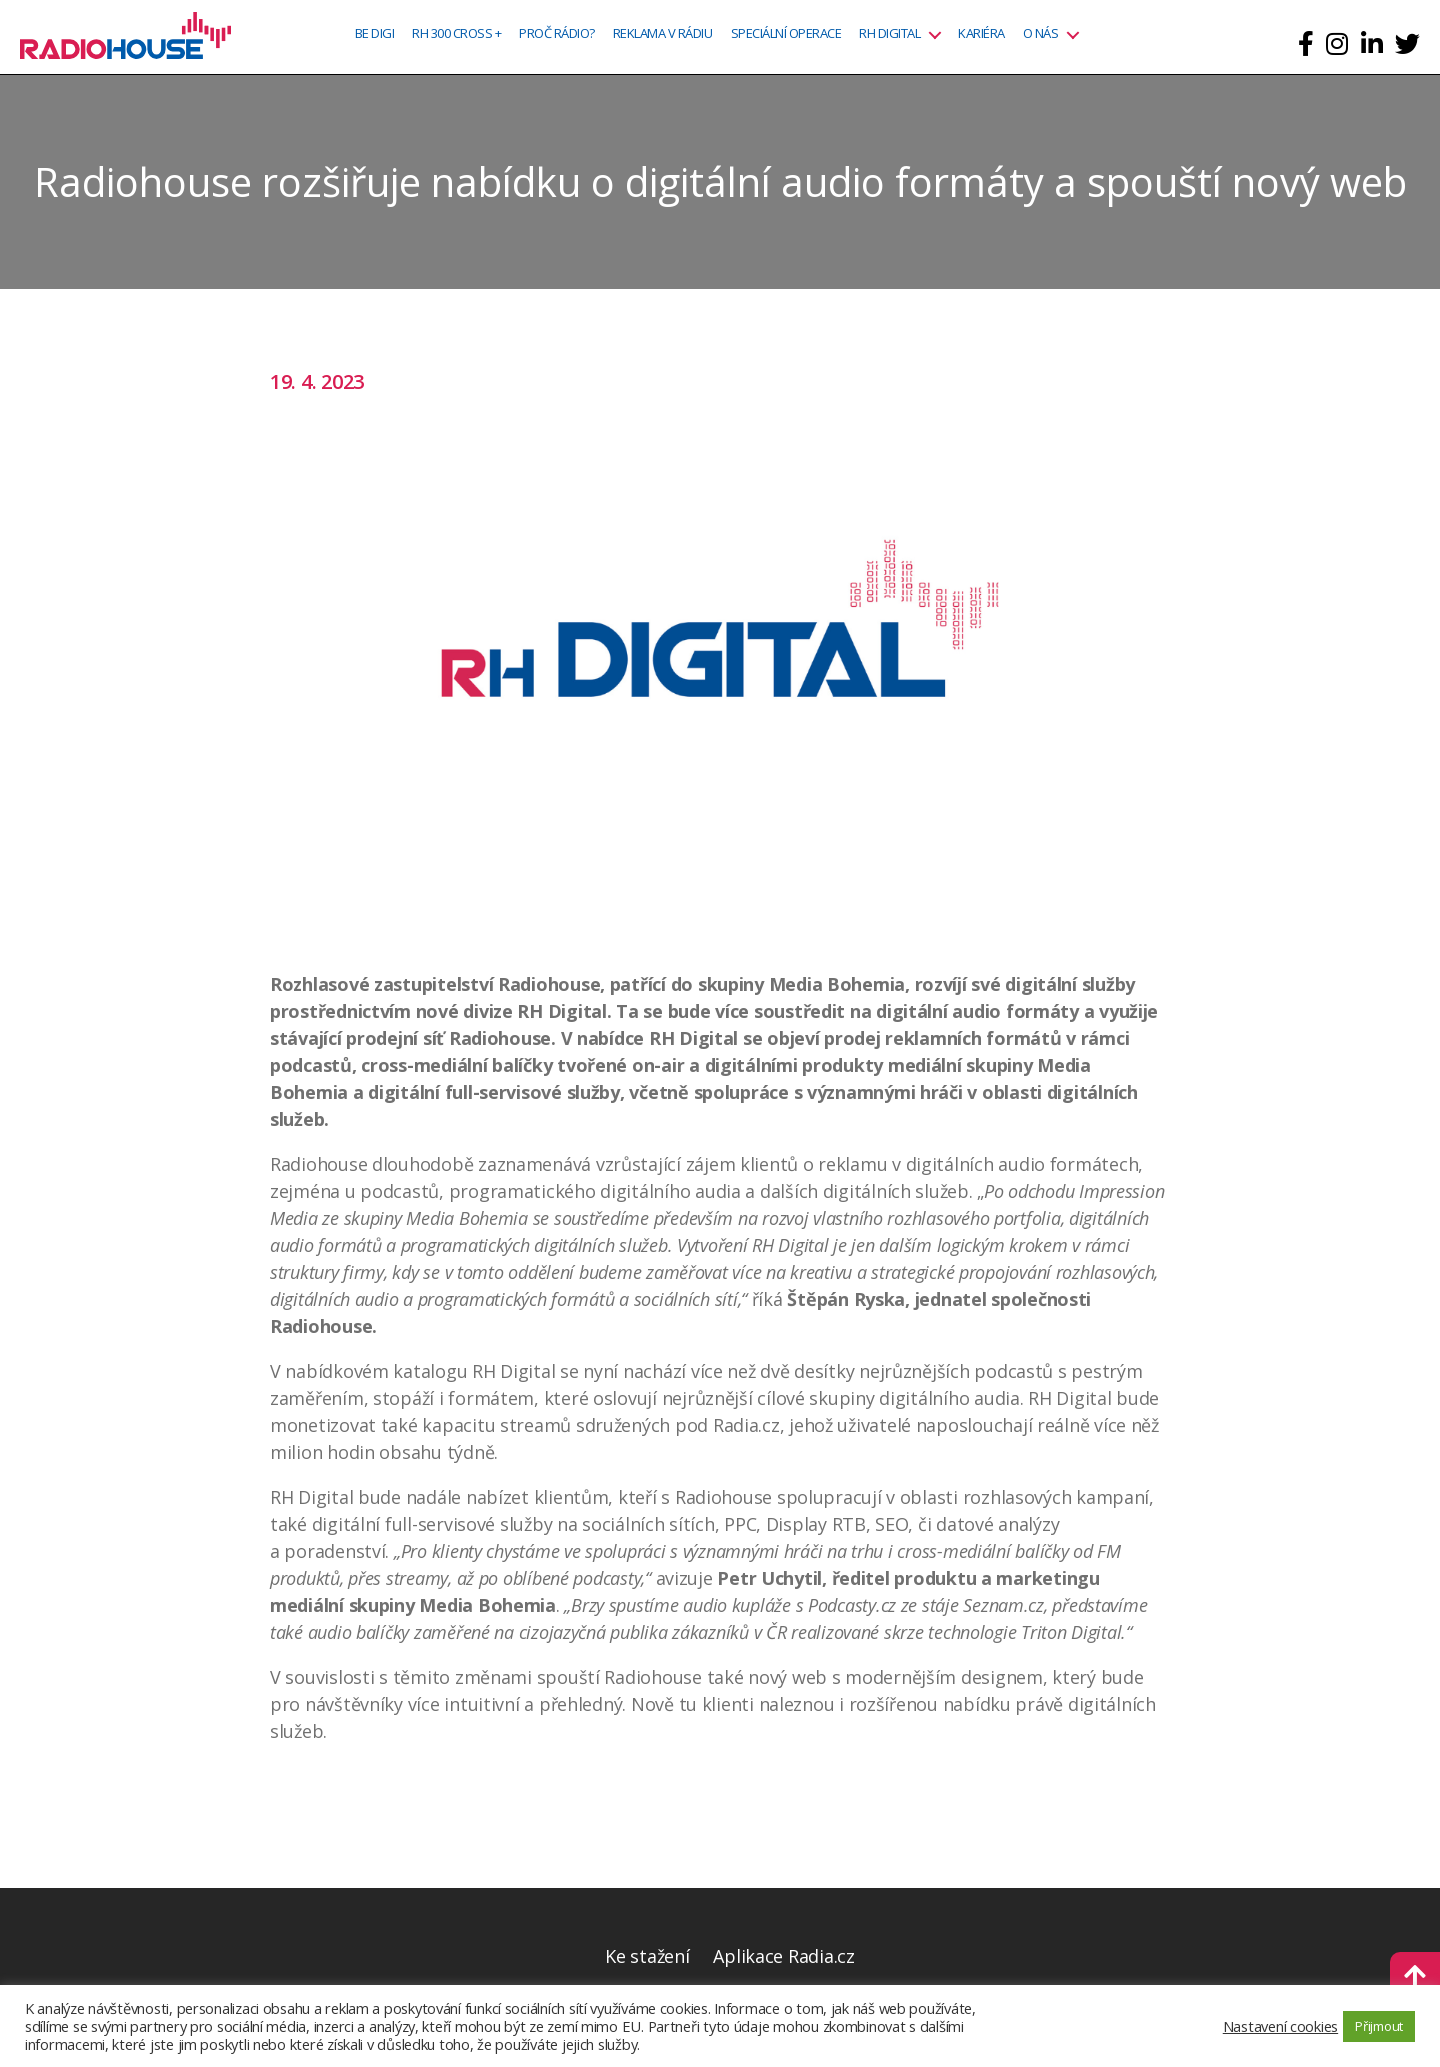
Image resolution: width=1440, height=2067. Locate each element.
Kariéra (981, 34)
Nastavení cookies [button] (1280, 2026)
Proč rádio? (557, 34)
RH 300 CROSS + (456, 34)
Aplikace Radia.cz (783, 1956)
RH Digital (889, 34)
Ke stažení (647, 1956)
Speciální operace (786, 34)
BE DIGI (375, 34)
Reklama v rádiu (663, 34)
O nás (1041, 34)
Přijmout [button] (1379, 2026)
